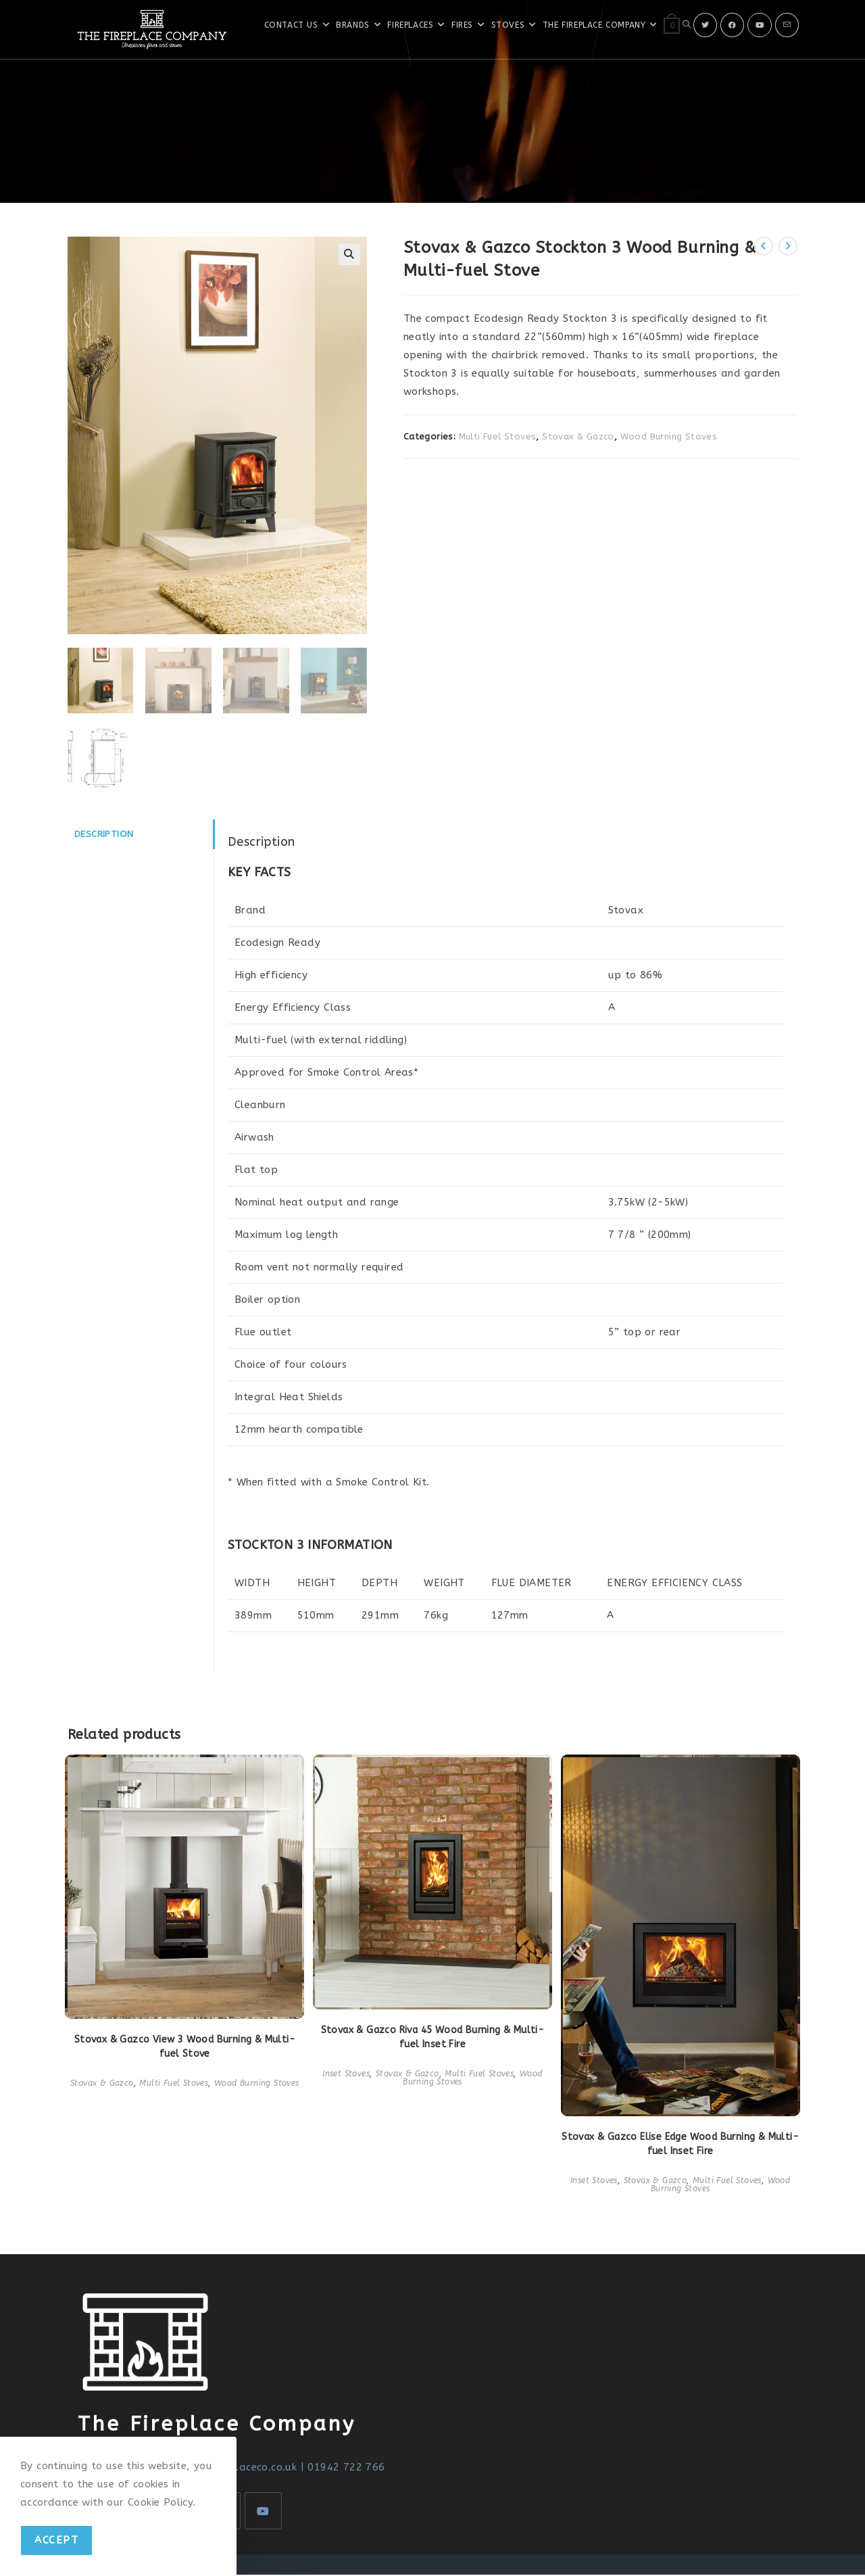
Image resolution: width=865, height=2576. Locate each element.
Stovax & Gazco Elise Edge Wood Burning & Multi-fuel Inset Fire (680, 2145)
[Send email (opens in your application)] (787, 25)
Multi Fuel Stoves (498, 436)
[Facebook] (732, 25)
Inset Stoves (346, 2075)
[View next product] (787, 246)
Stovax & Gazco (578, 436)
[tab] (141, 836)
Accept (56, 2540)
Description (103, 835)
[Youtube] (759, 25)
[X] (705, 25)
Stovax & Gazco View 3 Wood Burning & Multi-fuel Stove (184, 2048)
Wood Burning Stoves (669, 436)
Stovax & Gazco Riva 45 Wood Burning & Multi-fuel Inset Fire (433, 2039)
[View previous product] (763, 246)
